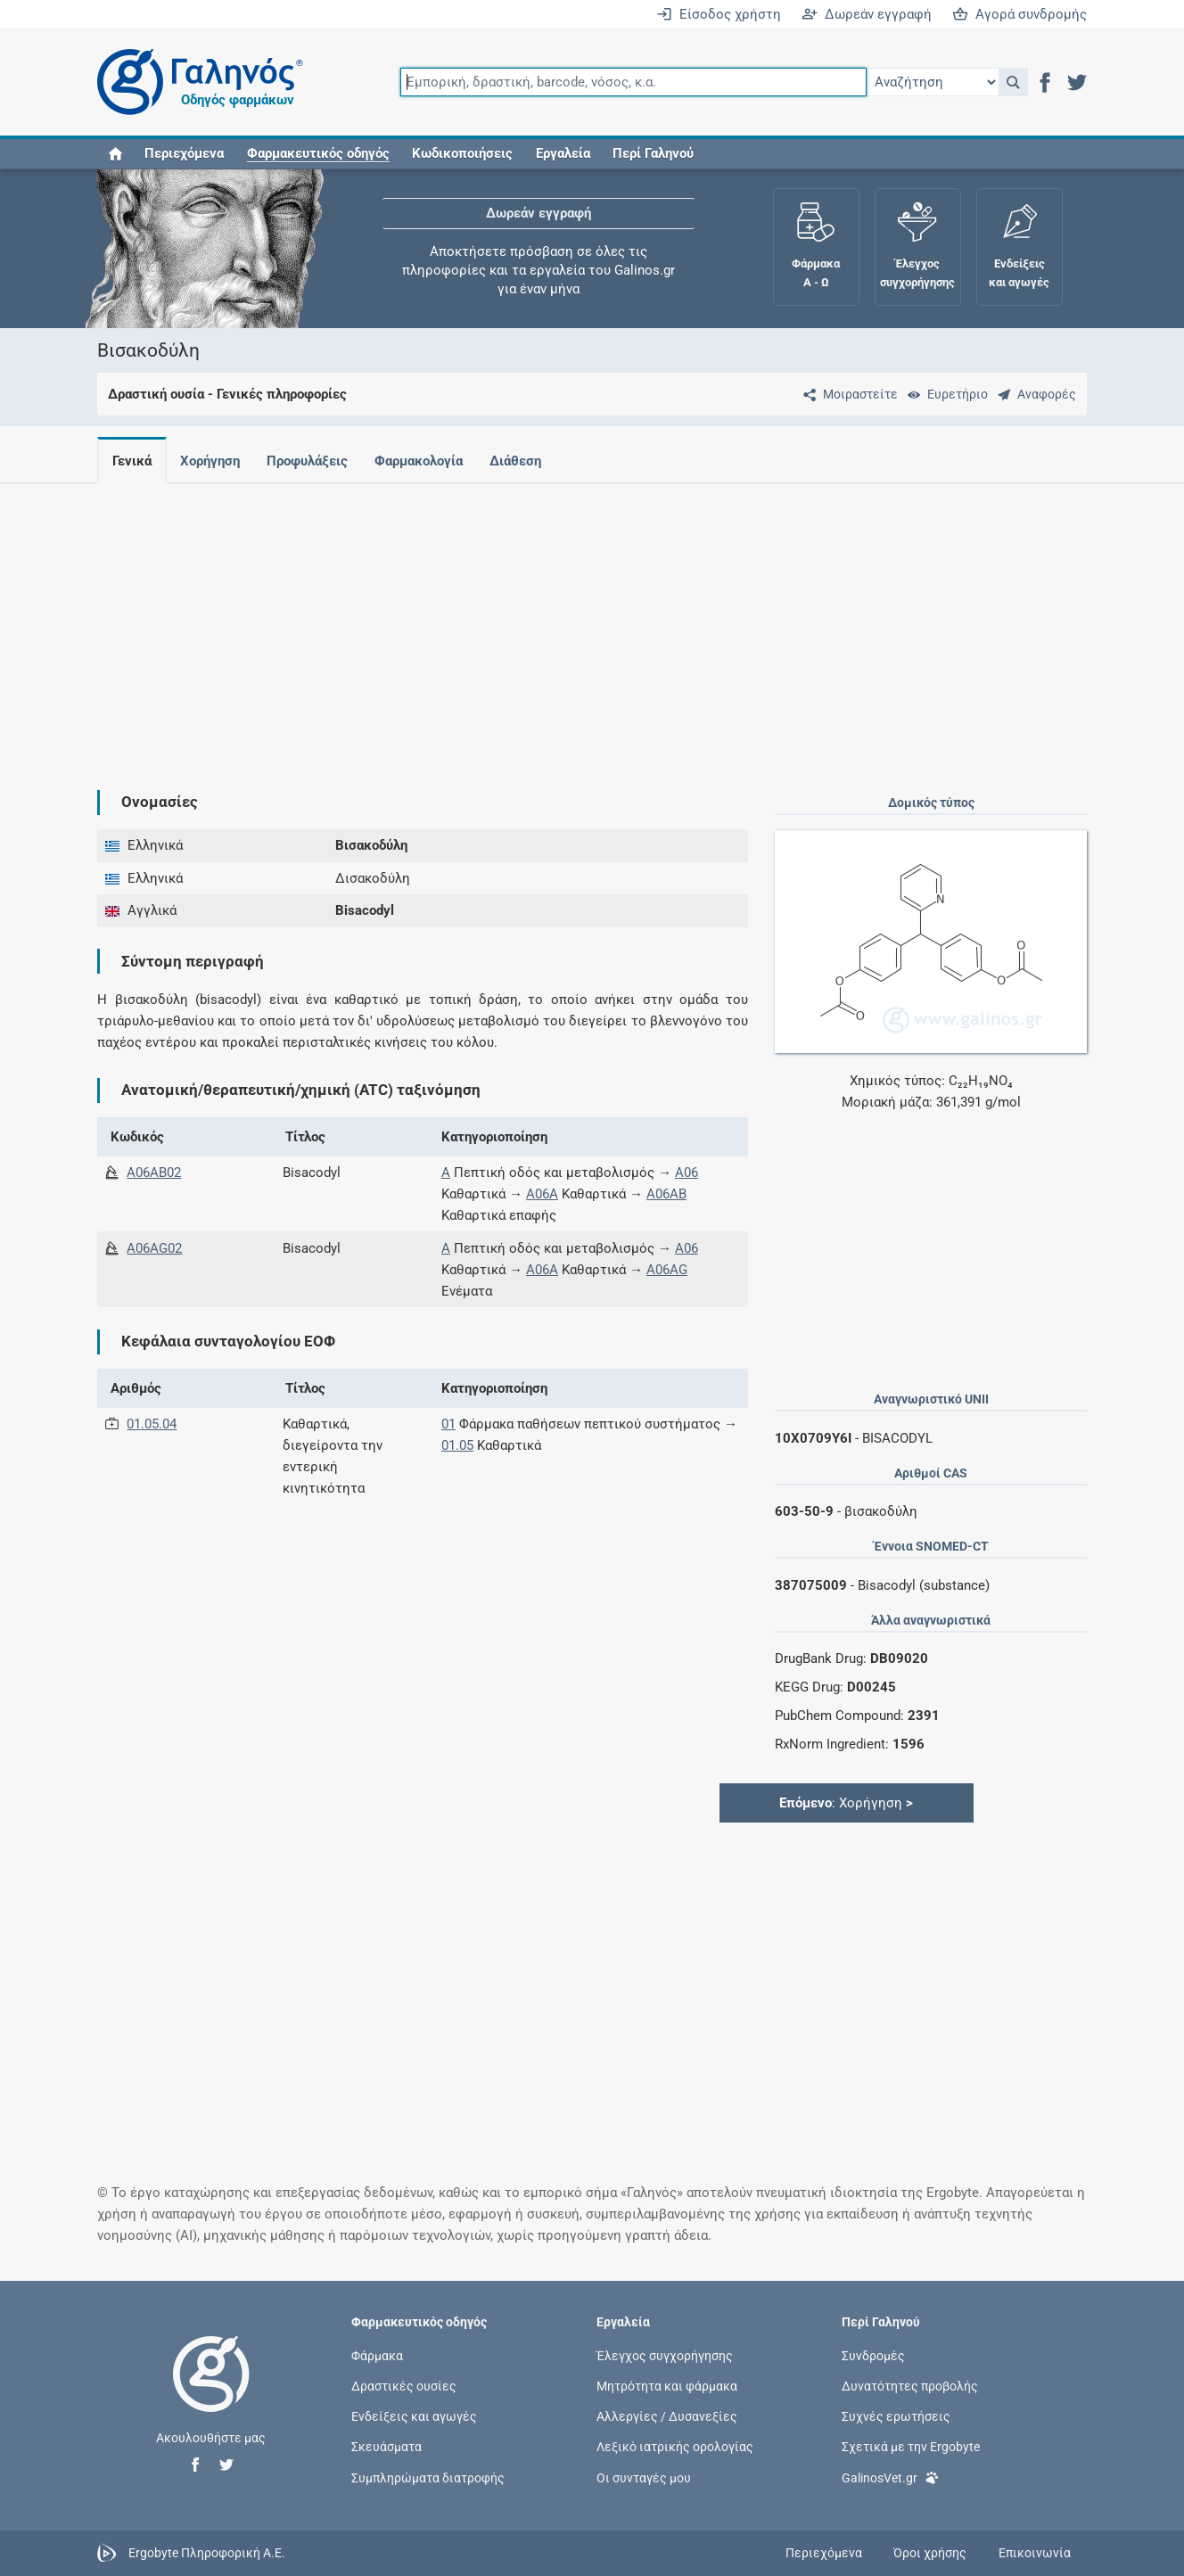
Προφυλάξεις (314, 461)
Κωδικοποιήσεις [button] (462, 153)
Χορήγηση (213, 461)
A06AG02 (154, 1248)
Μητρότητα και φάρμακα (666, 2386)
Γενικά (132, 461)
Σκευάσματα (386, 2447)
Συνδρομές (873, 2355)
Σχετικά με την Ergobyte (911, 2447)
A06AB (666, 1194)
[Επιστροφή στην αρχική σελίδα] (211, 2392)
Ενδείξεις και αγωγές (414, 2416)
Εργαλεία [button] (563, 153)
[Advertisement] (592, 622)
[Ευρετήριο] (944, 394)
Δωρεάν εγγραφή (867, 14)
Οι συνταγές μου (643, 2477)
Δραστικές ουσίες (403, 2386)
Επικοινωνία (1035, 2553)
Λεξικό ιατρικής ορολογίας (674, 2447)
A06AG (666, 1270)
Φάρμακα (377, 2355)
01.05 (457, 1445)
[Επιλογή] (932, 82)
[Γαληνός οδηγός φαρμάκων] (195, 82)
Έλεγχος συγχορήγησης (664, 2355)
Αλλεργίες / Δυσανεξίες (666, 2416)
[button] (1013, 82)
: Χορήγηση (846, 1803)
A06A (542, 1194)
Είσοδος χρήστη (718, 14)
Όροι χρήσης (929, 2553)
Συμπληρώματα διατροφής (428, 2477)
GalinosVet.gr (890, 2476)
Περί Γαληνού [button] (653, 153)
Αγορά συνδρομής (1019, 14)
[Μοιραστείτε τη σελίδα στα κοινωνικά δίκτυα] (847, 394)
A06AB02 (154, 1173)
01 (448, 1424)
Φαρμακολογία (429, 461)
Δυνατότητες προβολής (910, 2386)
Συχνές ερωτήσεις (896, 2416)
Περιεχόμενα (184, 153)
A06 (686, 1173)
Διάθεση (529, 461)
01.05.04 (152, 1424)
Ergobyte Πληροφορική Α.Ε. (206, 2552)
